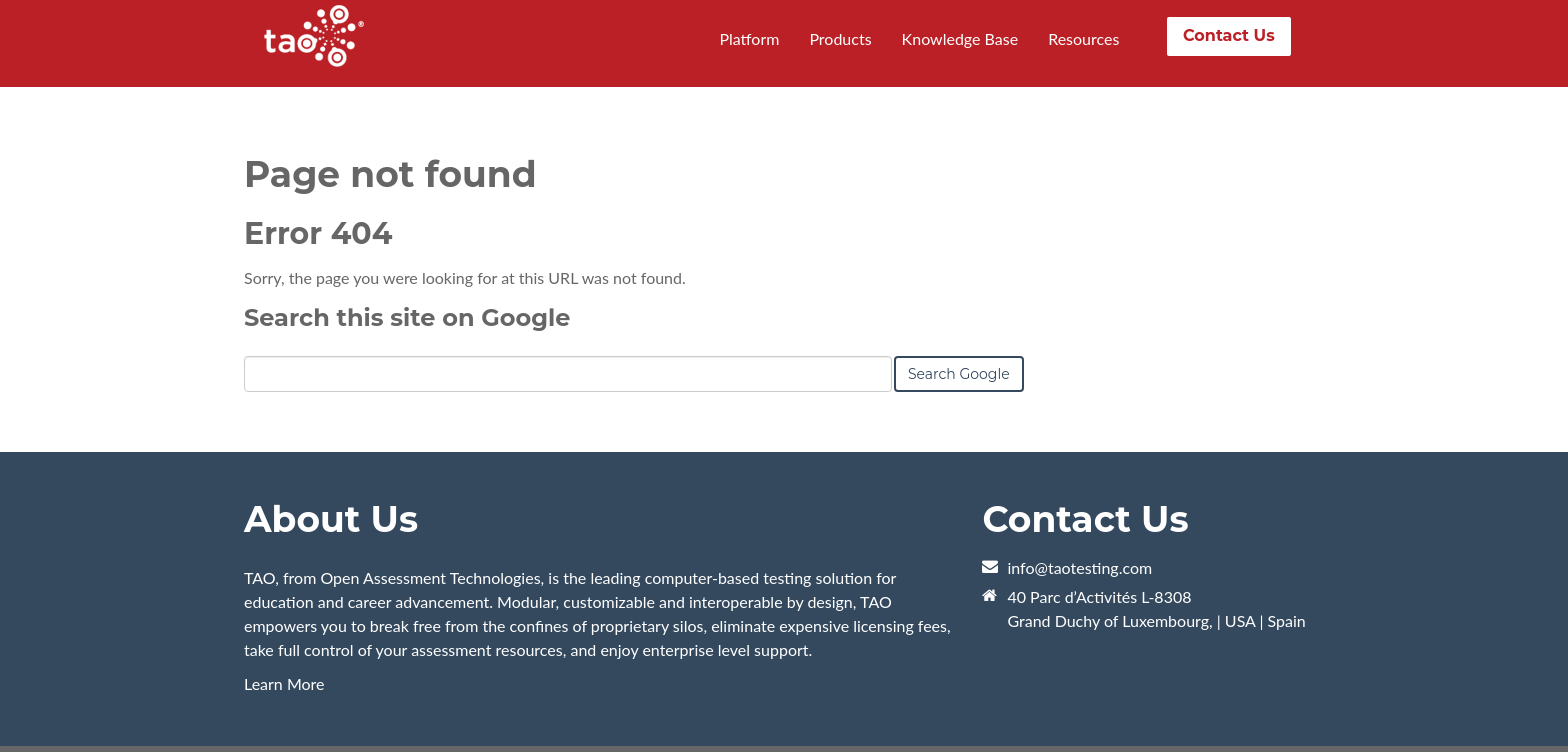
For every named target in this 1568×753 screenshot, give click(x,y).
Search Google (959, 374)
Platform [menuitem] (749, 38)
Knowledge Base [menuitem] (960, 38)
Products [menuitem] (840, 38)
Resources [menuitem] (1083, 38)
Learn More (284, 683)
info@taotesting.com (1079, 567)
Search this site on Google (407, 317)
